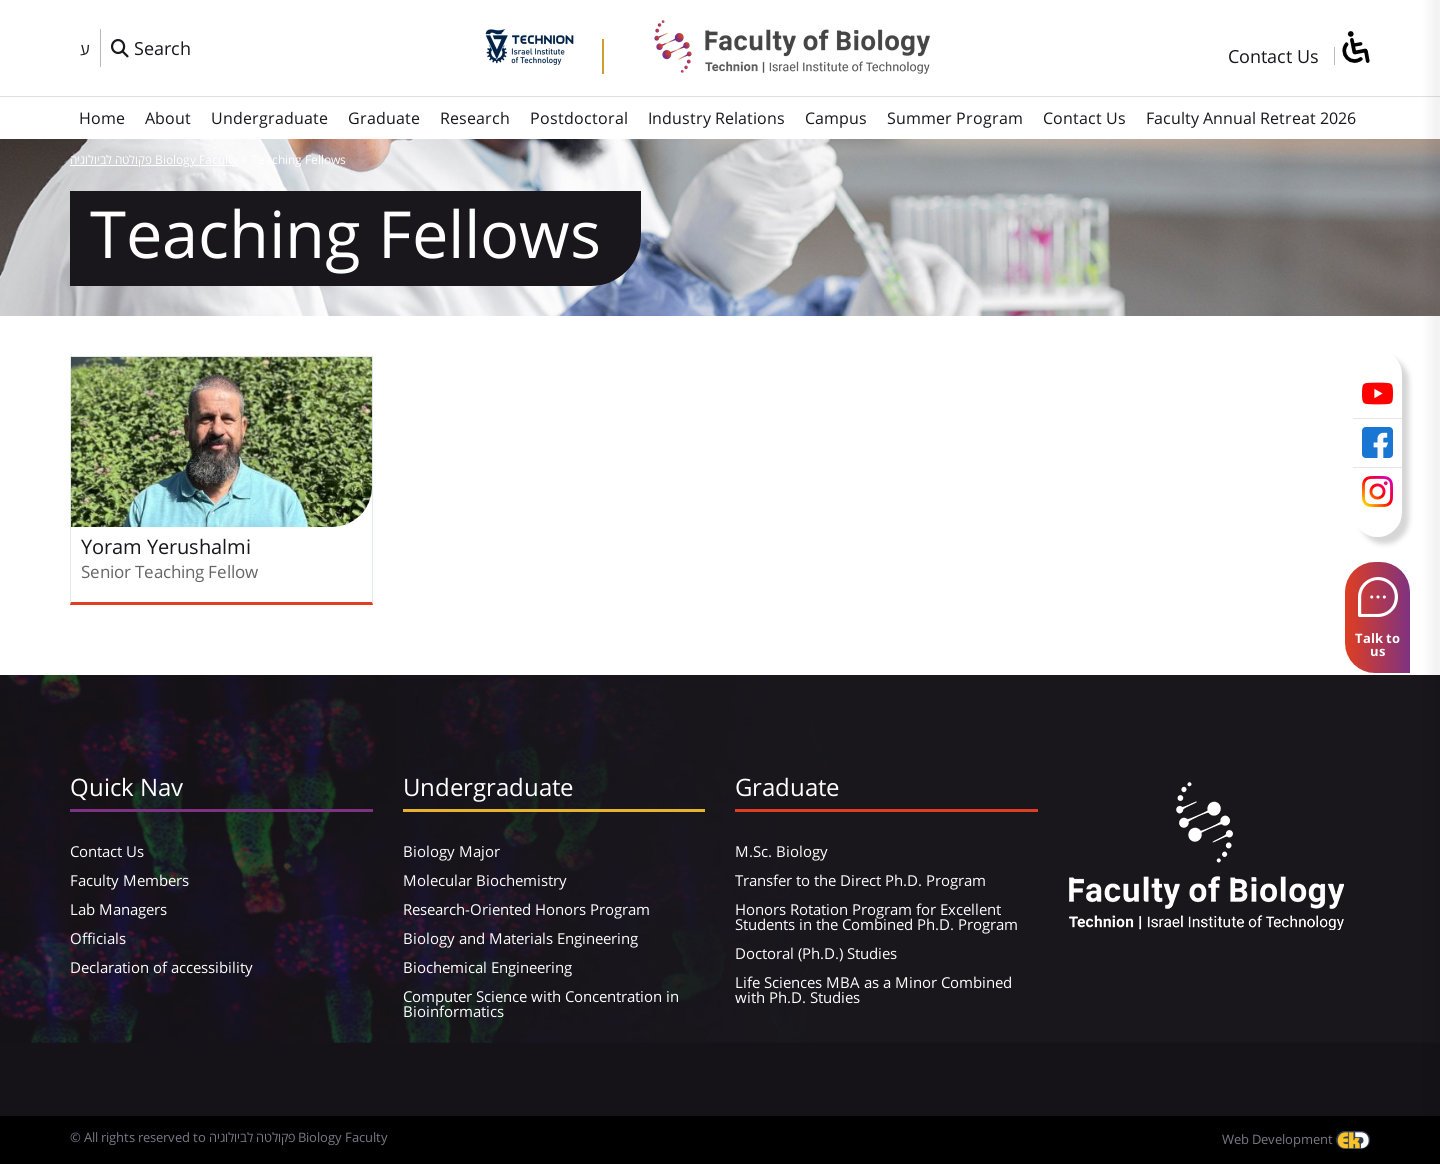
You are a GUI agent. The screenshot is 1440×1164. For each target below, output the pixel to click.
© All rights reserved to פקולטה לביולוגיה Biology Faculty (229, 1137)
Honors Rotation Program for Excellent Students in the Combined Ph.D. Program (876, 916)
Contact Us (1273, 56)
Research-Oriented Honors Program (526, 909)
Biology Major (451, 851)
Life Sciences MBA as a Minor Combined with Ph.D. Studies (873, 989)
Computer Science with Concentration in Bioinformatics (541, 1003)
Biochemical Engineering (487, 967)
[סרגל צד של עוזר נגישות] (1355, 48)
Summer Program (955, 118)
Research (475, 118)
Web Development (1296, 1139)
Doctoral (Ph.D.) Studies (816, 953)
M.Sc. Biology (781, 851)
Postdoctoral (579, 118)
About (168, 118)
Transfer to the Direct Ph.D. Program (860, 880)
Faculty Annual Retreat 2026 (1251, 118)
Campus (836, 118)
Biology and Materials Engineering (520, 938)
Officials (98, 938)
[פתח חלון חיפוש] (151, 48)
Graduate (384, 118)
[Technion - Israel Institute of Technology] (529, 58)
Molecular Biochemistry (485, 880)
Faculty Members (129, 880)
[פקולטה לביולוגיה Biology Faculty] (777, 67)
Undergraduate (269, 118)
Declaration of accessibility (161, 967)
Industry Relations (716, 118)
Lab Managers (118, 909)
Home (102, 118)
